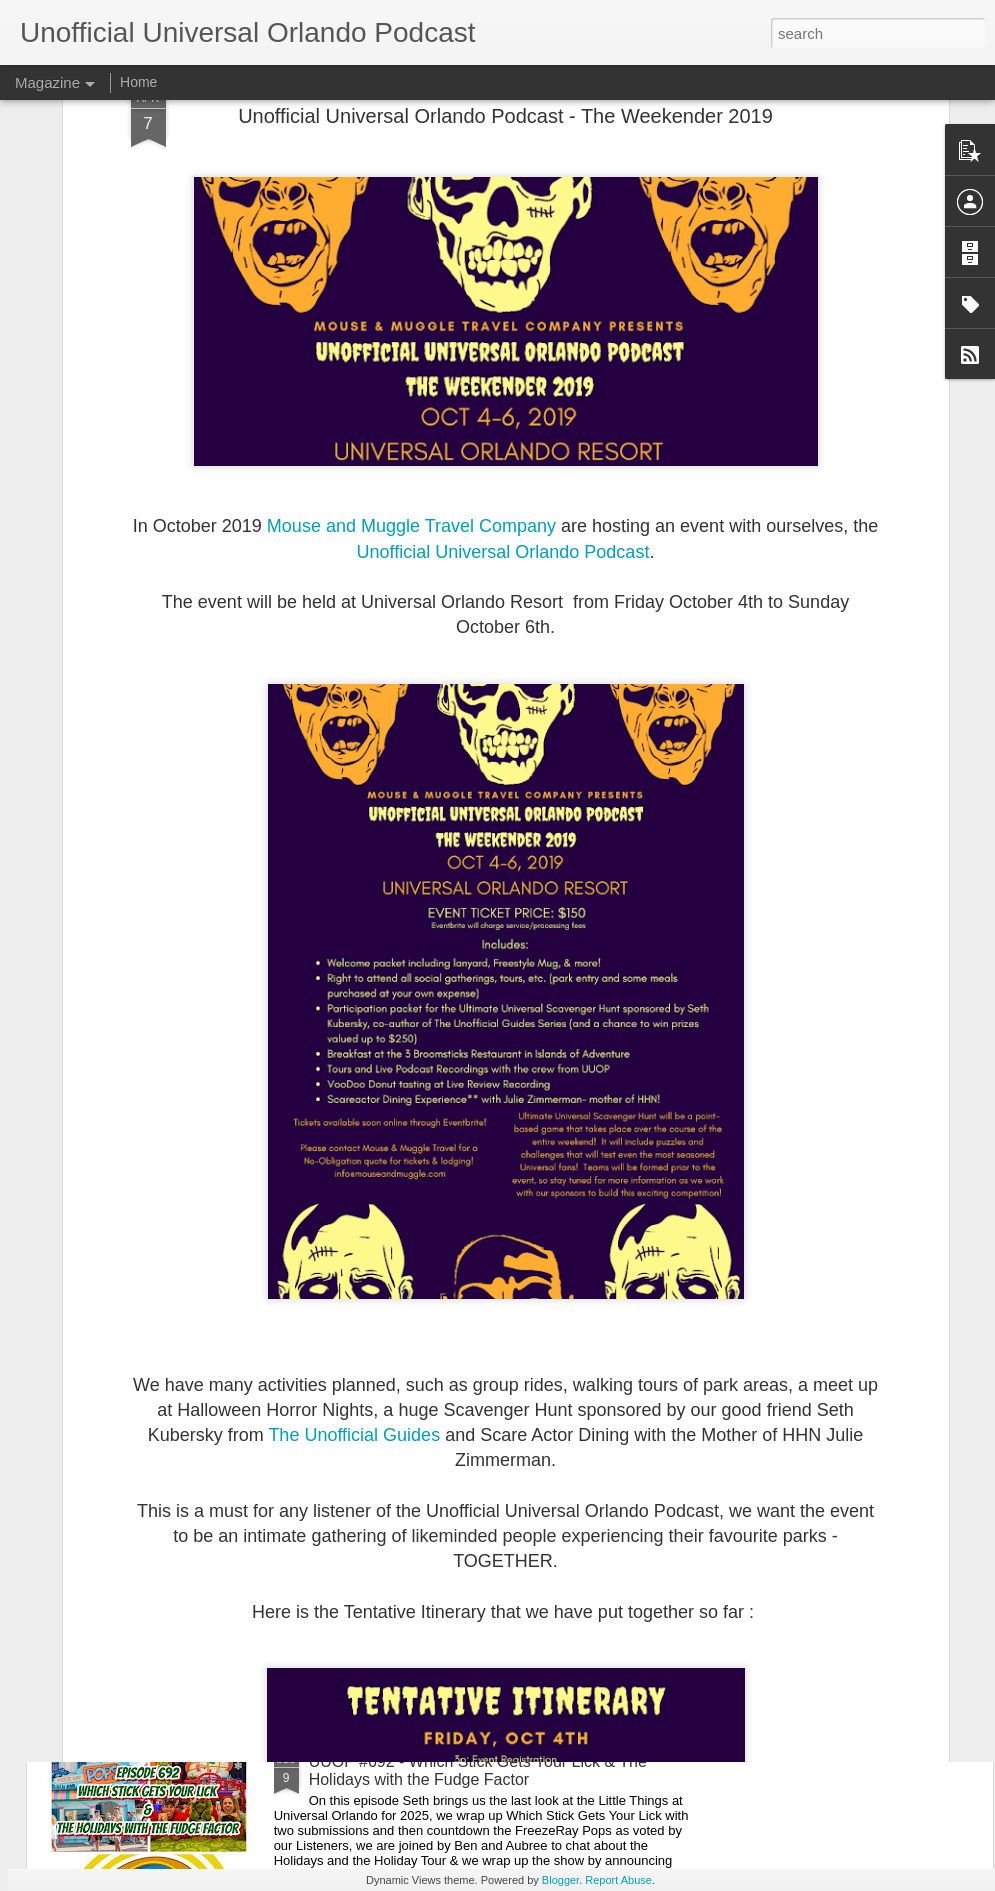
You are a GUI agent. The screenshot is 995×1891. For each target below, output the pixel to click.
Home (138, 82)
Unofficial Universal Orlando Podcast (503, 389)
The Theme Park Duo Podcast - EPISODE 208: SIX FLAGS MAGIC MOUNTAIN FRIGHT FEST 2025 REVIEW (492, 1552)
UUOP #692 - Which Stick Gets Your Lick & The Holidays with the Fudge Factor (478, 1770)
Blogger (560, 1880)
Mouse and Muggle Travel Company (411, 364)
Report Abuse (618, 1880)
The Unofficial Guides (354, 1273)
